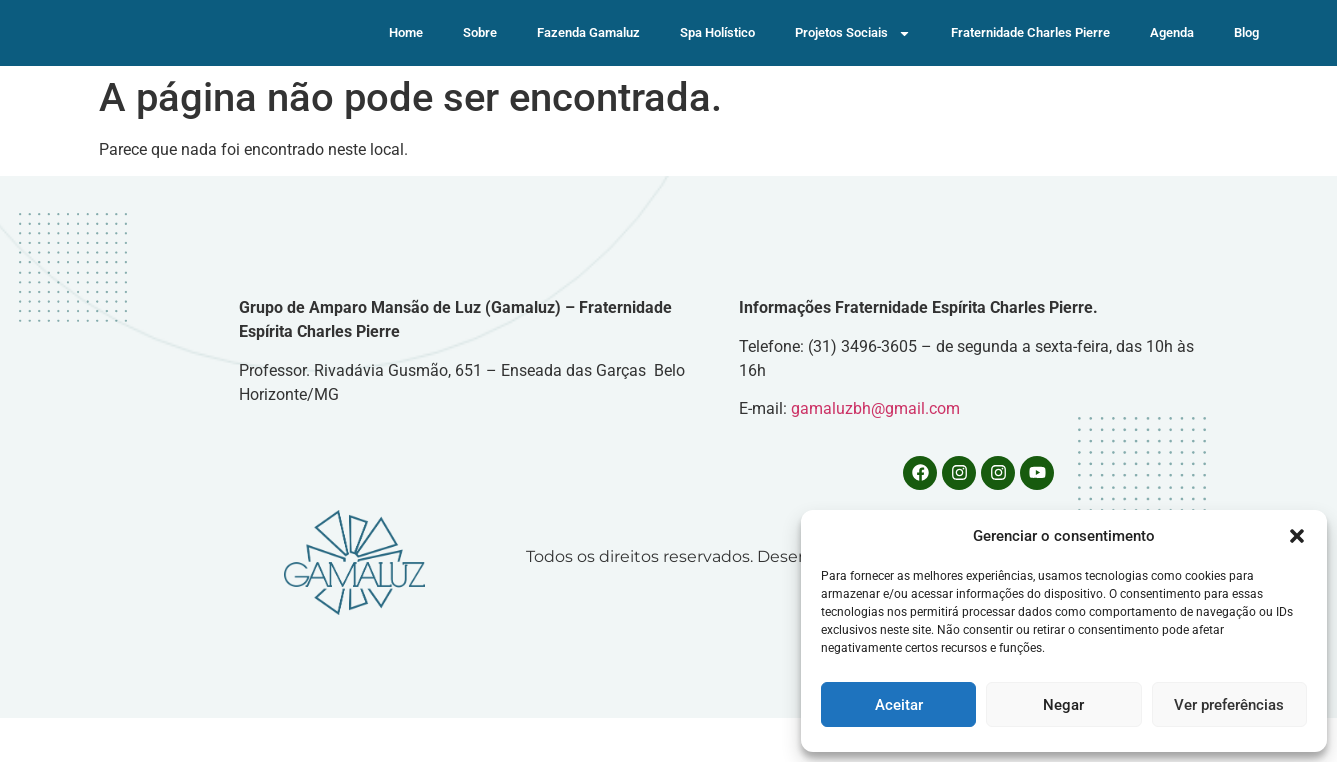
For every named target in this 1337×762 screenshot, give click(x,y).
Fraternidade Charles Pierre (1030, 54)
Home (406, 54)
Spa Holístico (717, 54)
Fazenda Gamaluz (588, 54)
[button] (1297, 536)
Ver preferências (1229, 705)
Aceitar (899, 705)
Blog (1246, 54)
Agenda (1172, 54)
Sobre (480, 54)
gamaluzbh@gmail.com (875, 452)
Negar (1063, 705)
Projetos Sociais (853, 55)
